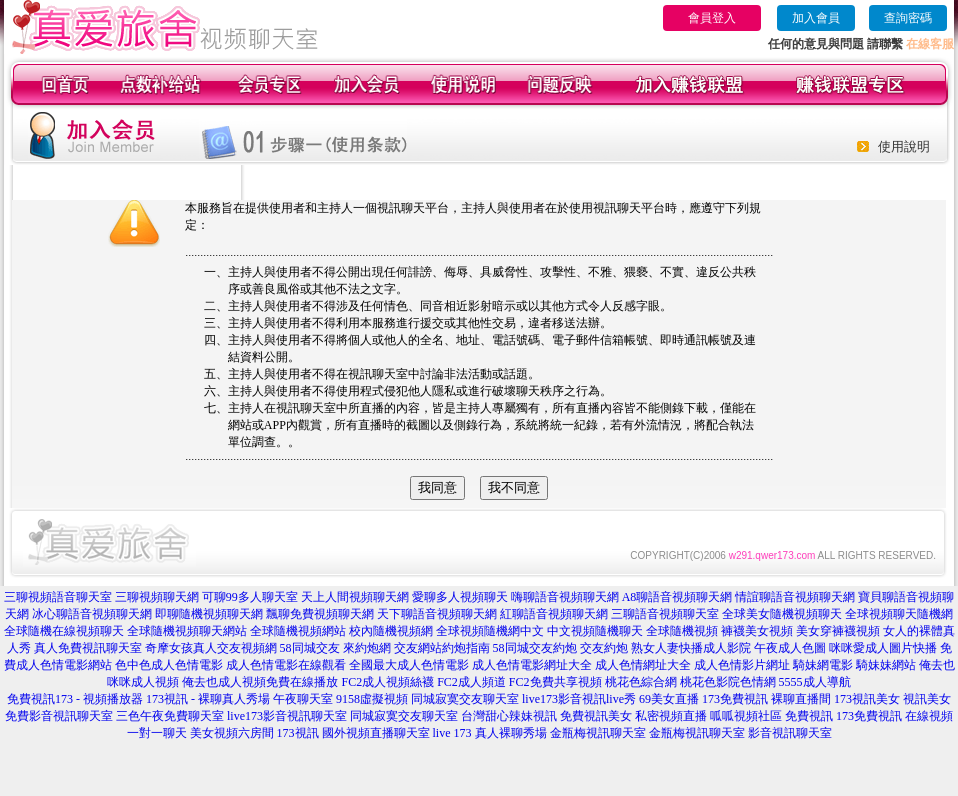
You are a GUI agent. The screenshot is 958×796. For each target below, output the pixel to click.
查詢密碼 (908, 18)
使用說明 (904, 146)
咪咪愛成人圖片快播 (883, 648)
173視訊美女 (867, 699)
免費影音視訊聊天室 (59, 716)
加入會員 (816, 18)
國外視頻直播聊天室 (376, 733)
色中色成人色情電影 (169, 665)
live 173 (452, 733)
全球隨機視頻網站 (298, 631)
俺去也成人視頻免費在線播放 (260, 682)
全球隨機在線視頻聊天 (64, 631)
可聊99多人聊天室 (250, 597)
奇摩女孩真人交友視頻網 (211, 648)
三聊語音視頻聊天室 (665, 614)
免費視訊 (809, 716)
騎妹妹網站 (886, 665)
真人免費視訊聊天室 (88, 648)
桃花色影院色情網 (728, 682)
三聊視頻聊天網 (157, 597)
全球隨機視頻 (682, 631)
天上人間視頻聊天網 (355, 597)
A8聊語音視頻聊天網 (677, 597)
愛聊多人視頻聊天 (460, 597)
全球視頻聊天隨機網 (899, 614)
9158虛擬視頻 (372, 699)
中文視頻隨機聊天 (595, 631)
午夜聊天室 (303, 699)
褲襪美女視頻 (757, 631)
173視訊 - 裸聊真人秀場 (208, 699)
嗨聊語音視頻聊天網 (565, 597)
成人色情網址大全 (643, 665)
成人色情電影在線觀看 (286, 665)
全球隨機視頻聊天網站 (187, 631)
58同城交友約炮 (535, 648)
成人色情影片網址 (742, 665)
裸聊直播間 (801, 699)
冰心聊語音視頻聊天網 (92, 614)
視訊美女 (927, 699)
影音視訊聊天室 (790, 733)
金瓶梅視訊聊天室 (598, 733)
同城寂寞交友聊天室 (465, 699)
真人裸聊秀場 (511, 733)
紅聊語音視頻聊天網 (554, 614)
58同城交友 (310, 648)
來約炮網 (367, 648)
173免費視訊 (735, 699)
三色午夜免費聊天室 (170, 716)
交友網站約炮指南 (442, 648)
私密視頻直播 (671, 716)
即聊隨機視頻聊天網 (209, 614)
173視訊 (298, 733)
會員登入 (712, 18)
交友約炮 (604, 648)
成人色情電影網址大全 (532, 665)
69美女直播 (669, 699)
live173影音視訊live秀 (579, 699)
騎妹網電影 (823, 665)
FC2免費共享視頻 (555, 682)
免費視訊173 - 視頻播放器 (75, 699)
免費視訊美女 (596, 716)
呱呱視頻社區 (746, 716)
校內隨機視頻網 (391, 631)
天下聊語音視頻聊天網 (437, 614)
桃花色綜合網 (641, 682)
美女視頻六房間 (232, 733)
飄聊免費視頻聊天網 (320, 614)
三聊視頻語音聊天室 (58, 597)
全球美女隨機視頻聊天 (782, 614)
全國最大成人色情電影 (409, 665)
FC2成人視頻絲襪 (387, 682)
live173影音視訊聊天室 (287, 716)
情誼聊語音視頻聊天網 (795, 597)
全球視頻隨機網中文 (490, 631)
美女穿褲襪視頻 (838, 631)
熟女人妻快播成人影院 (691, 648)
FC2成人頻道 (471, 682)
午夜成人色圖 (790, 648)
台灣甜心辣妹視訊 (509, 716)
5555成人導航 (815, 682)
